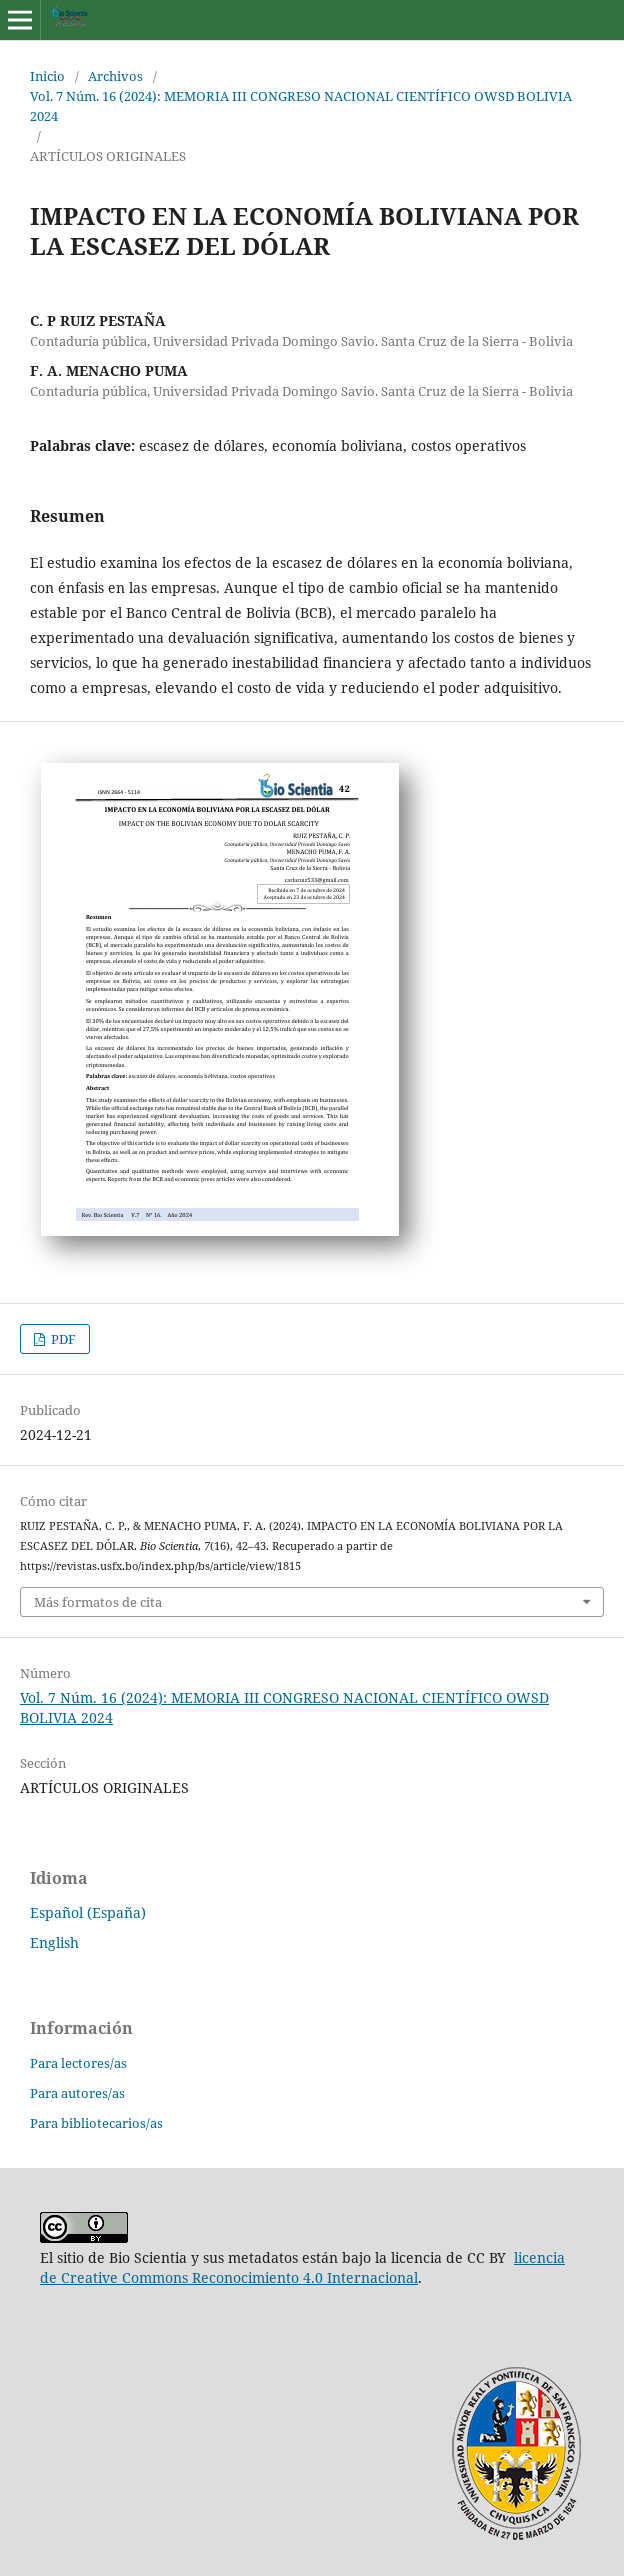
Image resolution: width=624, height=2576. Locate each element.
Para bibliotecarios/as (96, 2123)
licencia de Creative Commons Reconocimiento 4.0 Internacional (302, 2267)
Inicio (47, 76)
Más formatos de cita (98, 1602)
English (54, 1942)
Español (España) (88, 1912)
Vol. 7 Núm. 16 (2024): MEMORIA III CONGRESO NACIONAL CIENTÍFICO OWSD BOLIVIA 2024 (301, 106)
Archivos (115, 76)
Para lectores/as (78, 2063)
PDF (62, 1339)
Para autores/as (77, 2093)
